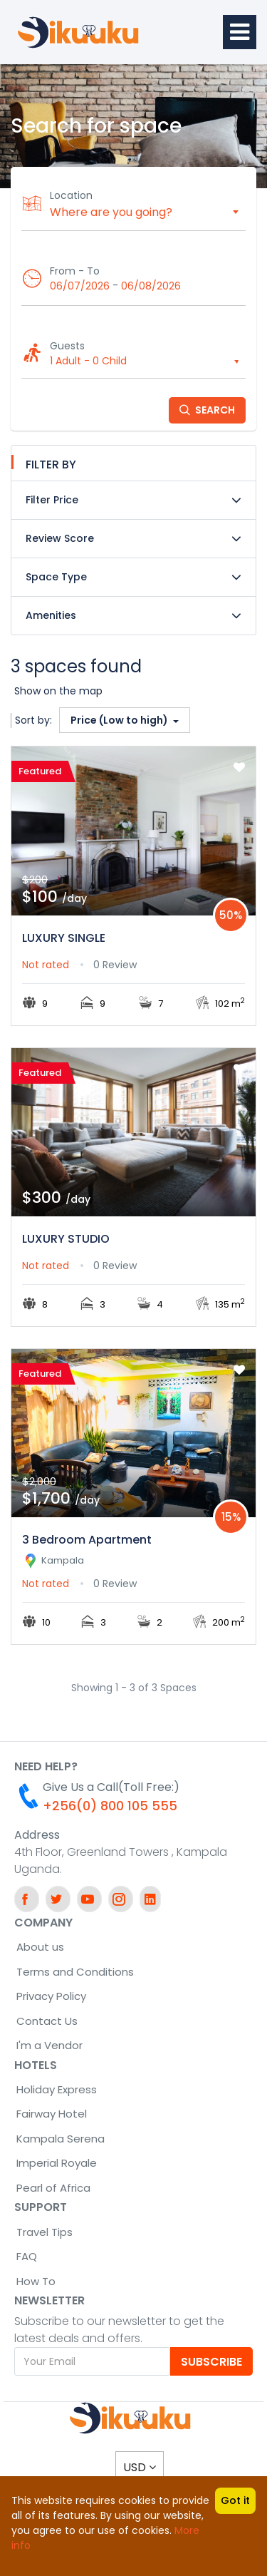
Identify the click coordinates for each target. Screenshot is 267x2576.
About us (40, 1946)
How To (36, 2281)
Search (207, 410)
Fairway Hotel (51, 2113)
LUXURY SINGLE (63, 938)
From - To (75, 271)
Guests (67, 346)
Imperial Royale (56, 2162)
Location (71, 195)
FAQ (26, 2256)
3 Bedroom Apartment (87, 1539)
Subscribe (211, 2362)
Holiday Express (56, 2089)
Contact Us (47, 2020)
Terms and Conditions (75, 1971)
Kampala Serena (60, 2138)
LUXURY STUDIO (66, 1239)
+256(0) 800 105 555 (110, 1806)
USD (139, 2467)
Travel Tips (44, 2232)
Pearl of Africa (53, 2187)
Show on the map (58, 691)
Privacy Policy (51, 1996)
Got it (235, 2500)
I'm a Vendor (49, 2045)
